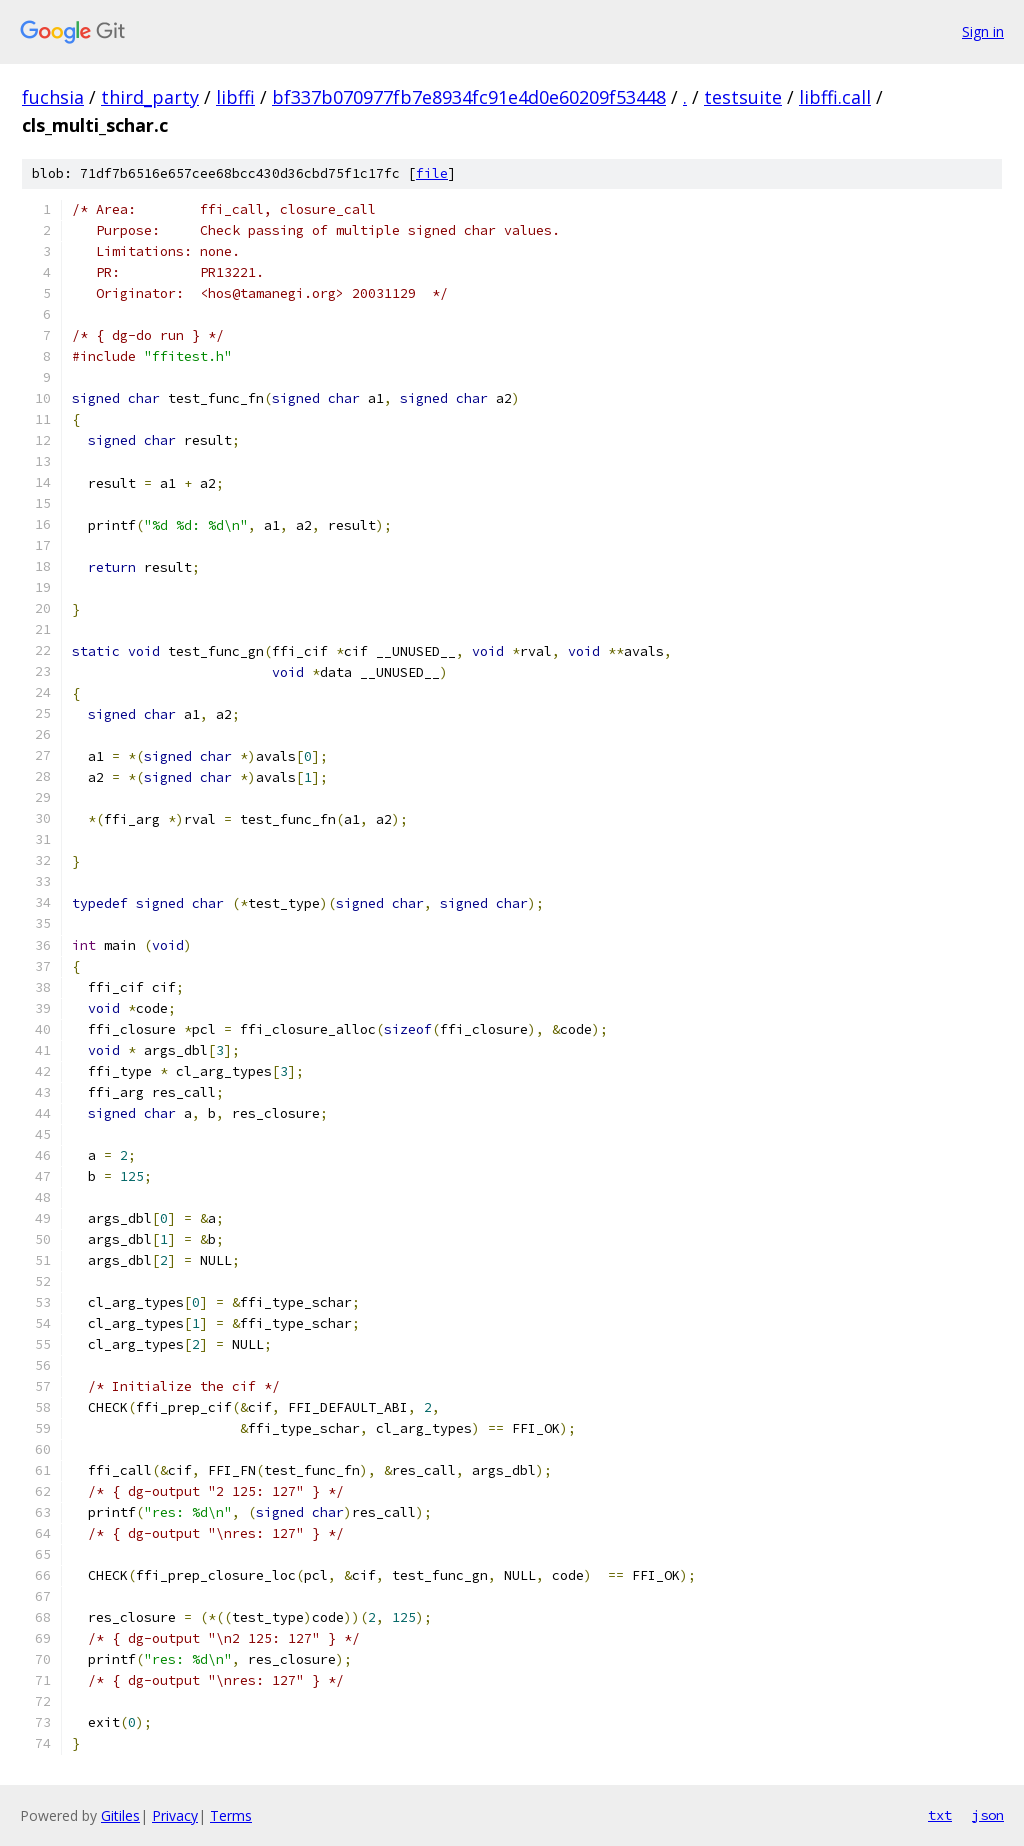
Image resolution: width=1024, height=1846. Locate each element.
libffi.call (835, 97)
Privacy (175, 1815)
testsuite (743, 97)
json (988, 1815)
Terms (231, 1815)
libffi (235, 97)
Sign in (983, 31)
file (432, 173)
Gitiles (120, 1815)
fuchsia (53, 97)
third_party (150, 97)
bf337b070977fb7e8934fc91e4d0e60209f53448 (469, 97)
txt (940, 1815)
